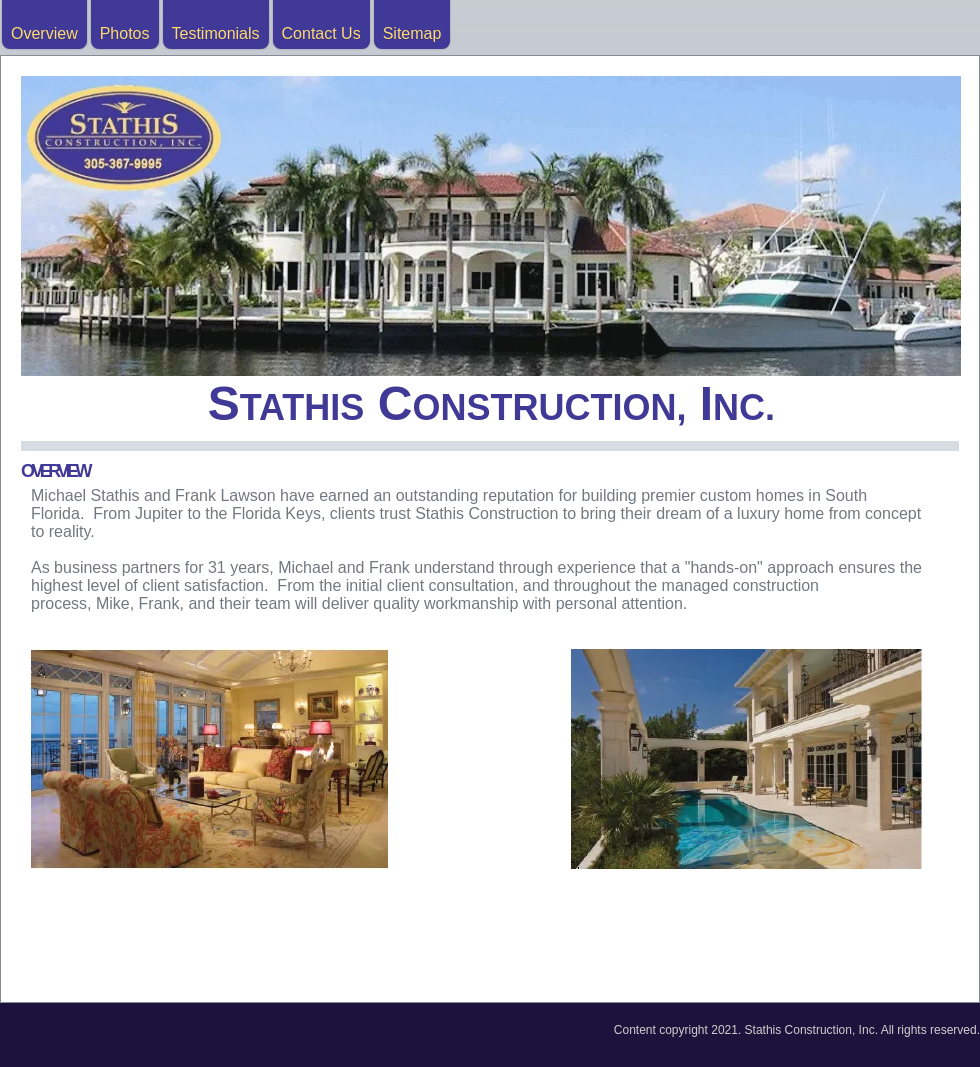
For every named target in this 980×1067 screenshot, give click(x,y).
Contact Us (321, 33)
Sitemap (412, 33)
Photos (125, 33)
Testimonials (216, 33)
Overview (44, 33)
